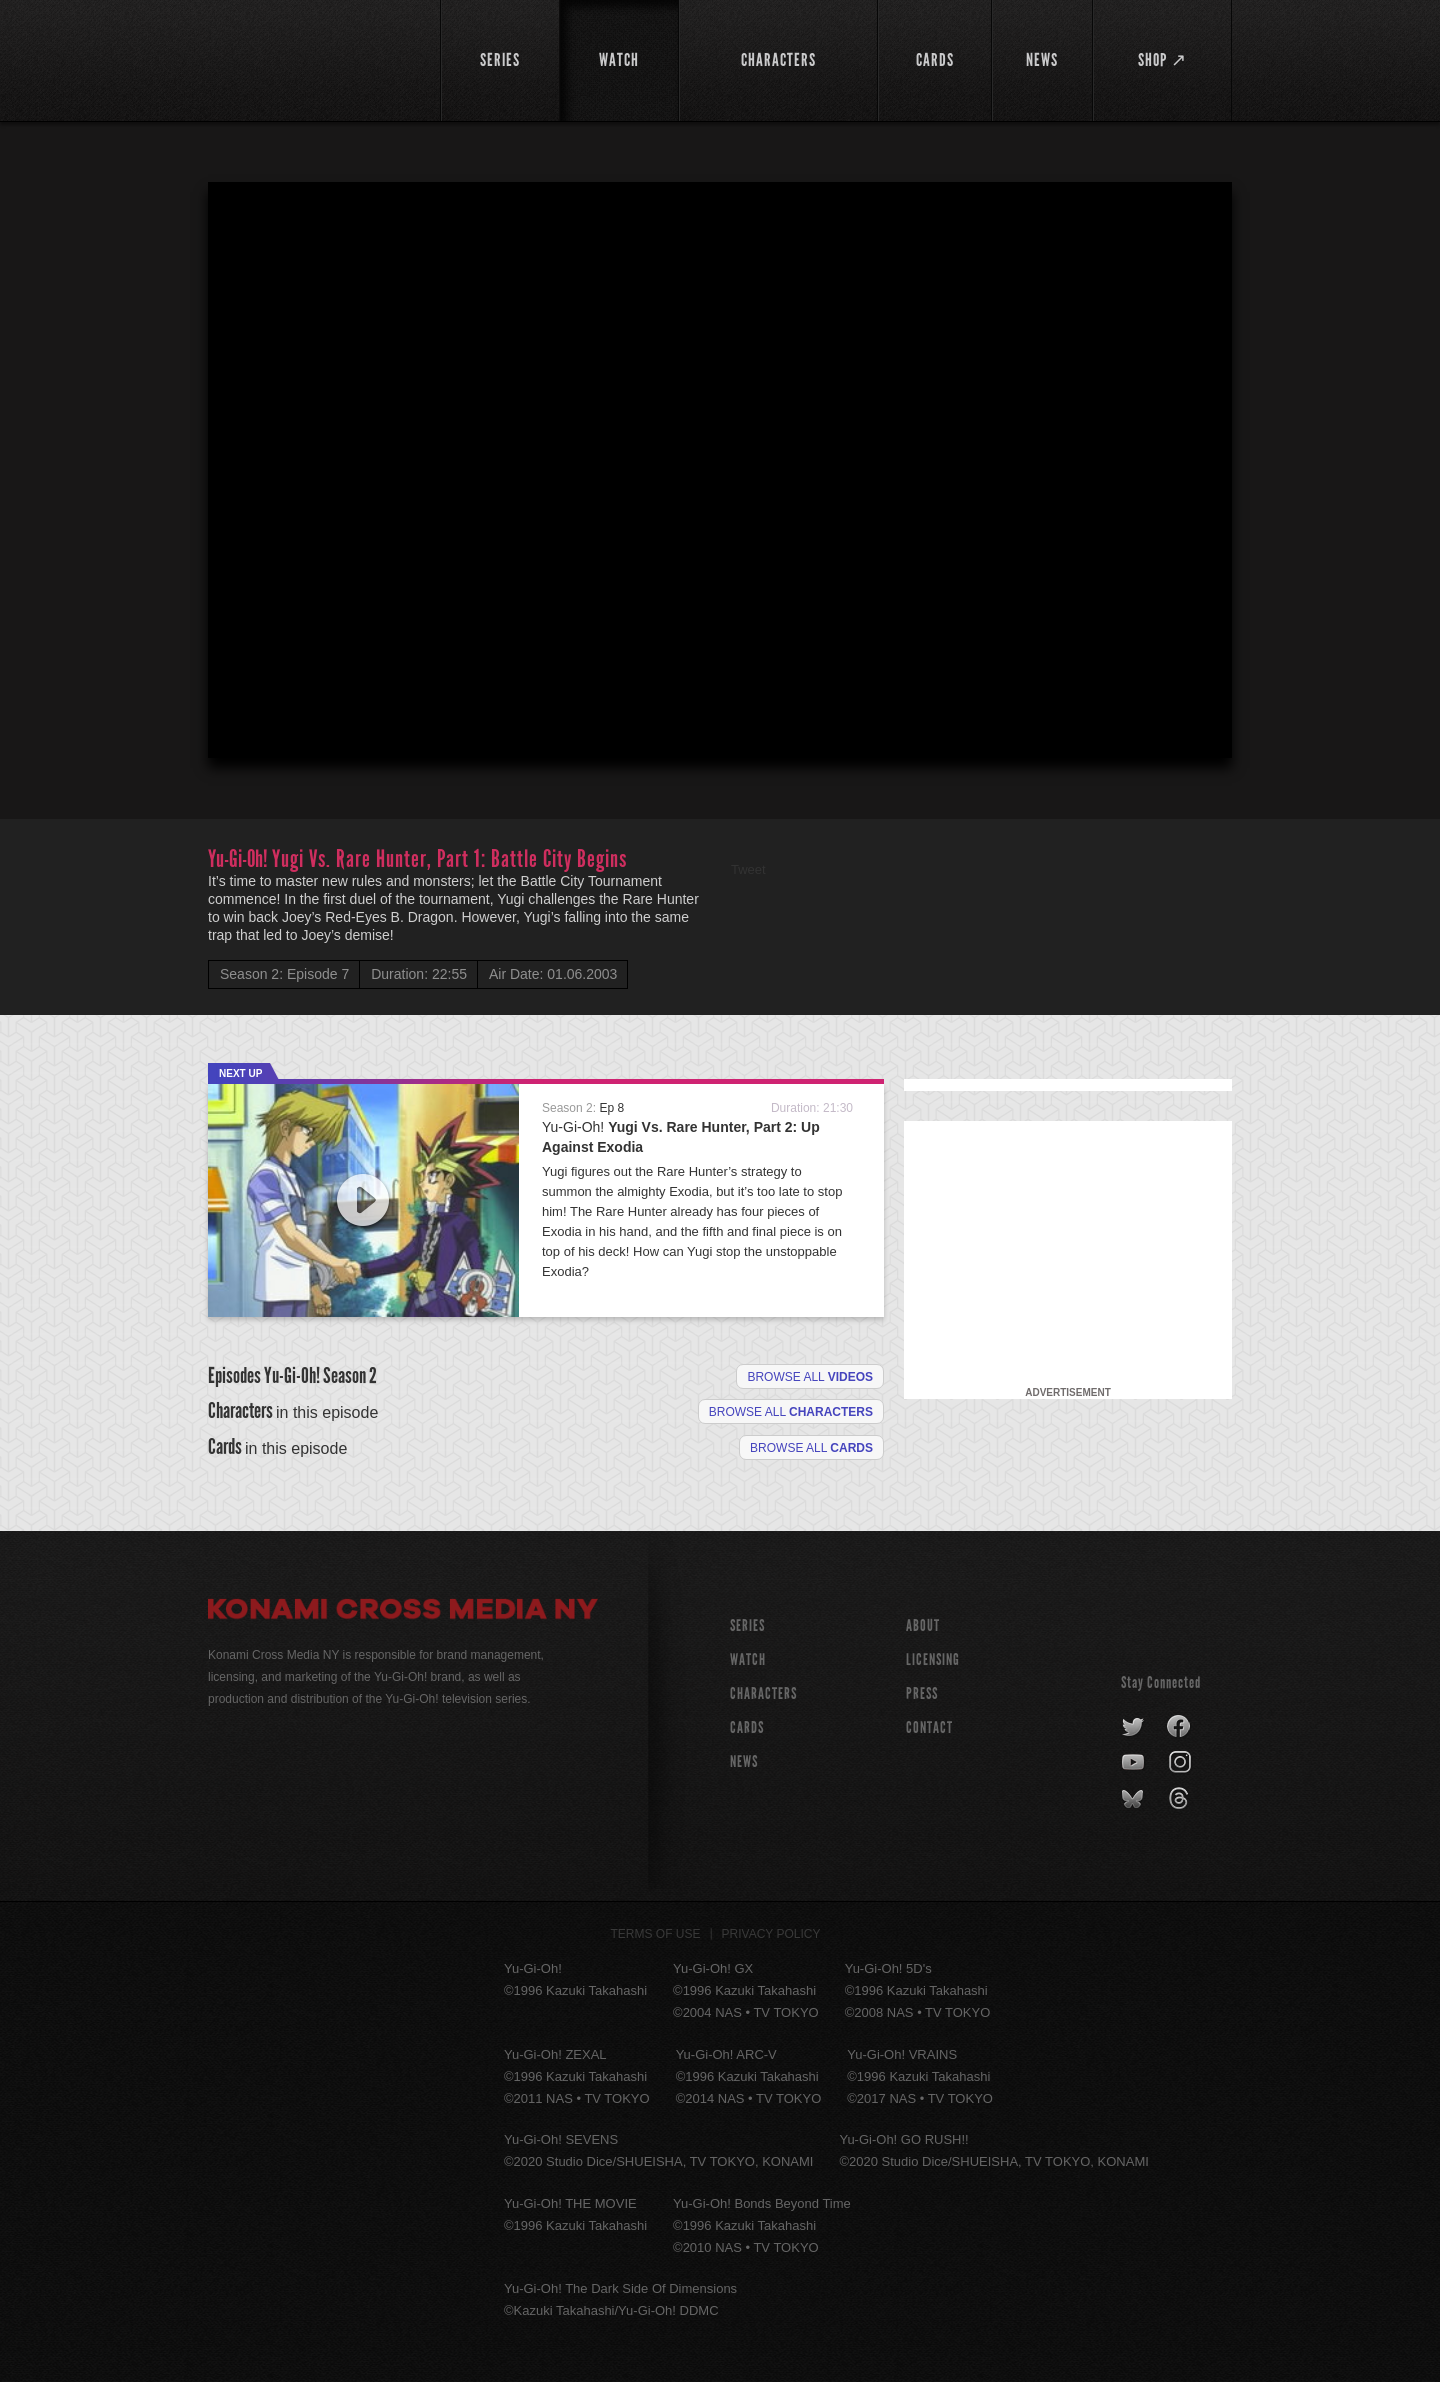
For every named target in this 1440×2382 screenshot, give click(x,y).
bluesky (1134, 1799)
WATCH (748, 1659)
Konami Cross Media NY (403, 1612)
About (923, 1625)
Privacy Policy (771, 1934)
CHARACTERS (763, 1693)
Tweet (748, 869)
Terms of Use (656, 1934)
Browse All (811, 1448)
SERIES (747, 1625)
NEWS (744, 1761)
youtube (1134, 1763)
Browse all (810, 1377)
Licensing (933, 1659)
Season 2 (350, 1375)
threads (1181, 1799)
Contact (929, 1727)
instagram (1181, 1763)
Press (922, 1693)
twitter (1133, 1727)
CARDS (747, 1727)
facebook (1179, 1727)
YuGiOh (312, 57)
